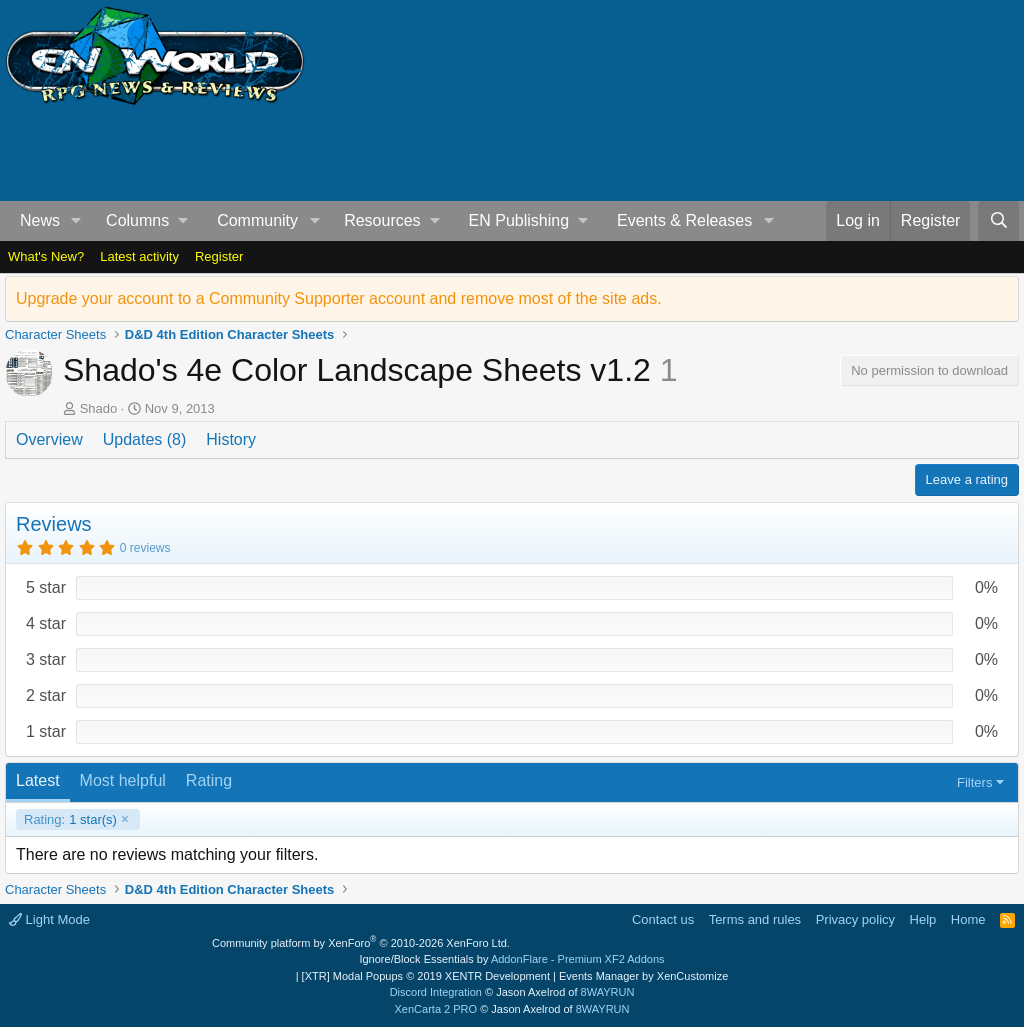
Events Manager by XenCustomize (643, 976)
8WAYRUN (608, 992)
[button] (76, 221)
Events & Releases (684, 220)
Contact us (663, 919)
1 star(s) (70, 820)
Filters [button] (974, 782)
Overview (49, 439)
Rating (209, 780)
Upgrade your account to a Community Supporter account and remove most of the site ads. (339, 298)
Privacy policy (855, 919)
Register (219, 256)
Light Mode (49, 919)
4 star (46, 623)
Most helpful (123, 780)
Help (923, 919)
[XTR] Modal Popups (426, 976)
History (231, 439)
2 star (46, 695)
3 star (46, 659)
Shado (99, 408)
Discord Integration (436, 992)
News (40, 220)
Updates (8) (145, 439)
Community (257, 220)
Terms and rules (755, 919)
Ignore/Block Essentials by (511, 959)
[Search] (998, 221)
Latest (38, 780)
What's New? (46, 256)
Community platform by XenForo (361, 943)
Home (968, 919)
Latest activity (139, 256)
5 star (46, 587)
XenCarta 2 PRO (436, 1009)
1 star (46, 731)
